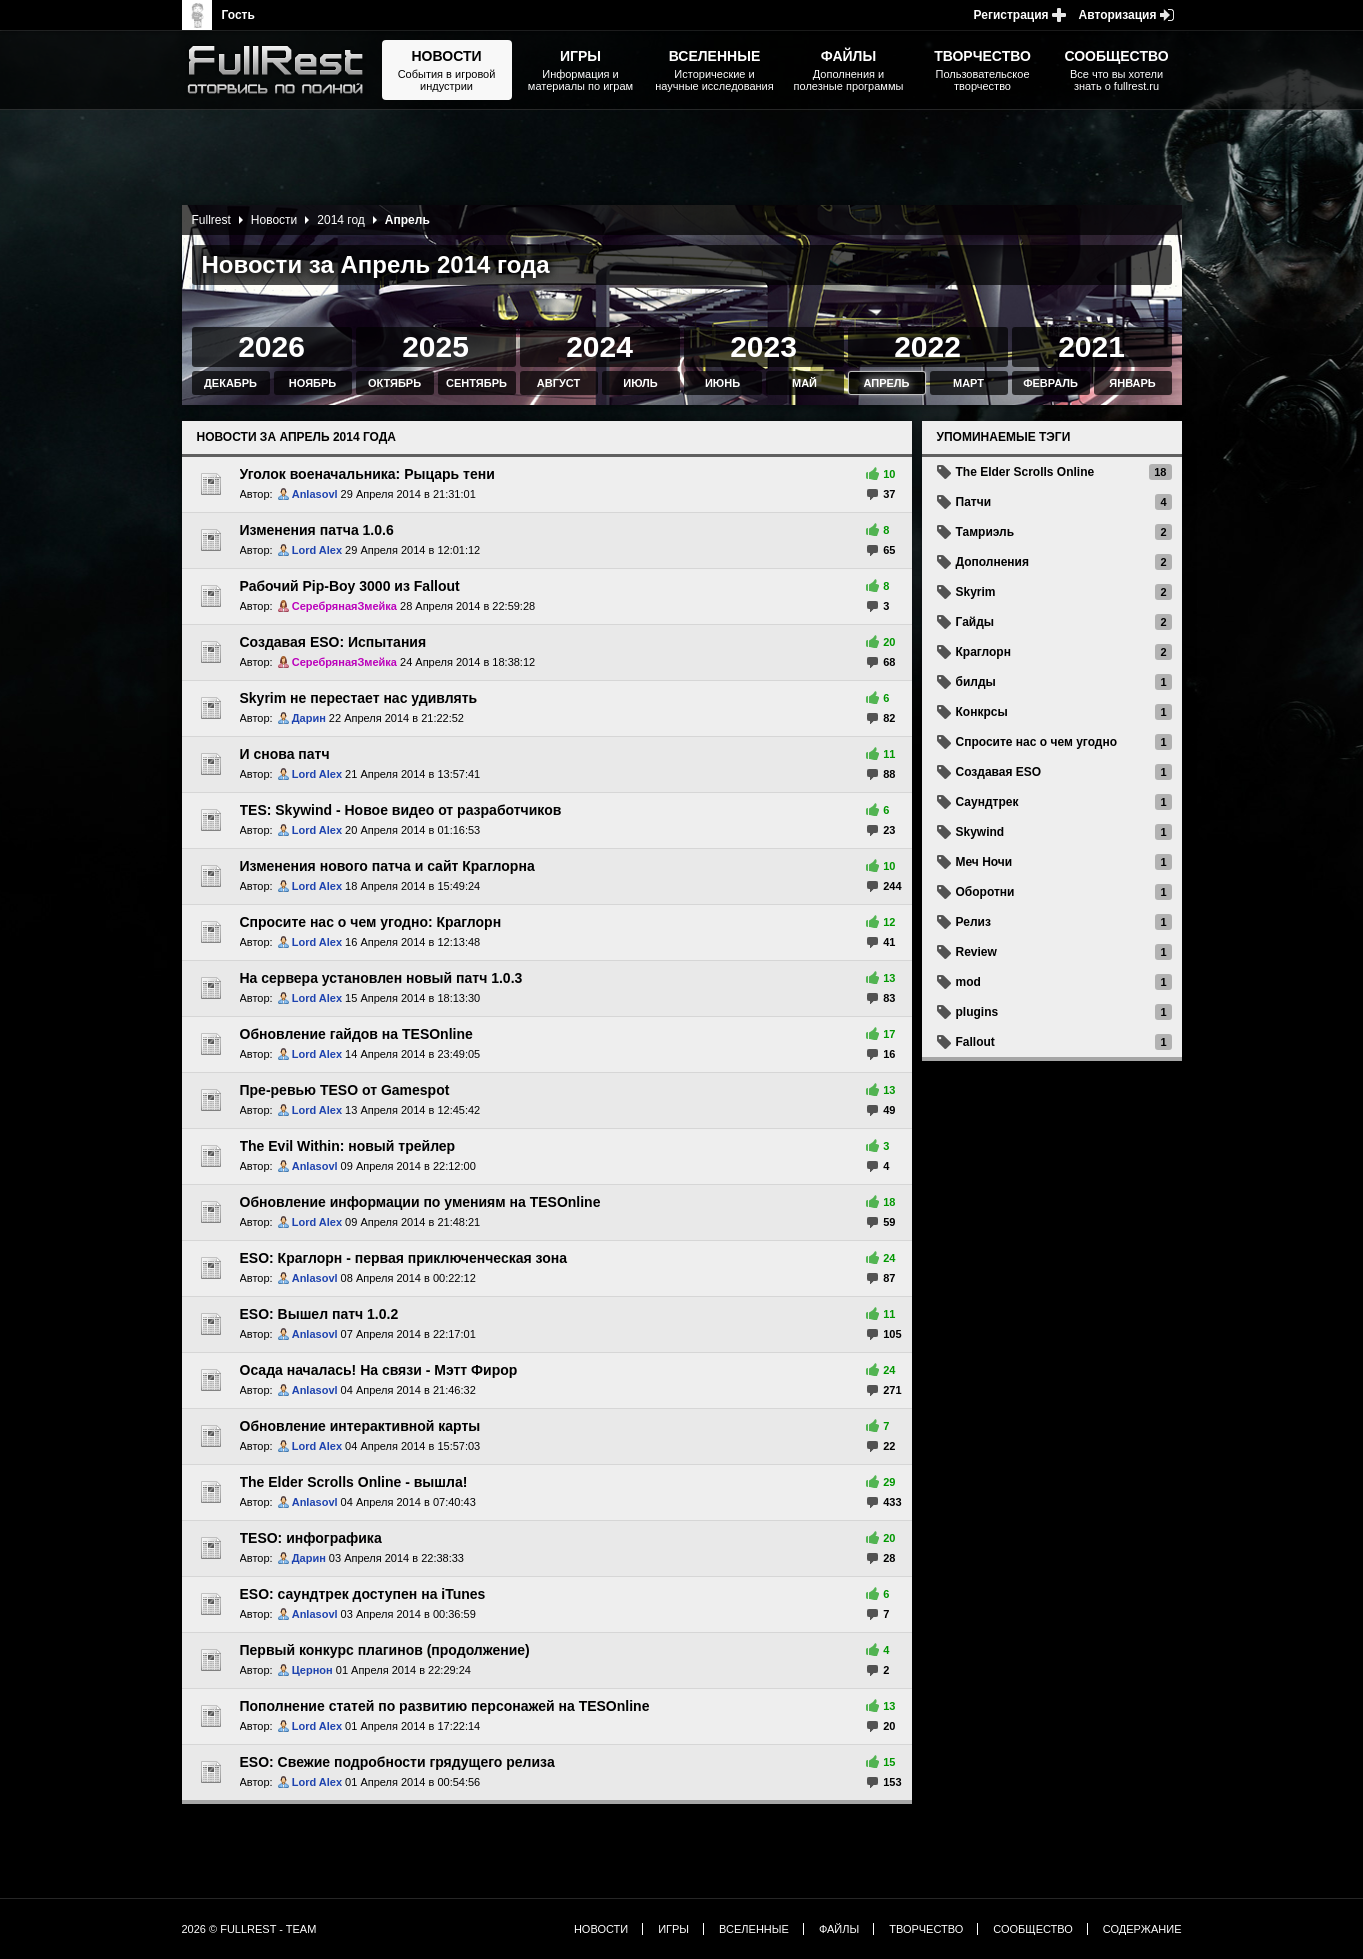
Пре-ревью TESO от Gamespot (345, 1090)
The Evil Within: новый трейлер (348, 1146)
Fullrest (211, 220)
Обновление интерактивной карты (360, 1426)
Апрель (886, 383)
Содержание (1142, 1929)
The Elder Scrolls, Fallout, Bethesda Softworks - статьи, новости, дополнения (282, 70)
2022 (927, 346)
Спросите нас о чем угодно (1037, 742)
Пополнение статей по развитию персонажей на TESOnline (445, 1706)
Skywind (980, 832)
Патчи (974, 502)
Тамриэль (985, 532)
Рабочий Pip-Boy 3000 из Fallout (350, 586)
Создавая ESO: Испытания (333, 642)
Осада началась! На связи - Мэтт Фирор (379, 1370)
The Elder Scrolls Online (1025, 472)
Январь (1132, 383)
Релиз (973, 922)
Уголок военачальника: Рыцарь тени (367, 474)
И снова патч (285, 754)
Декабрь (230, 383)
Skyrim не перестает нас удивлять (359, 698)
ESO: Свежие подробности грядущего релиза (397, 1762)
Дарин (309, 718)
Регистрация (1011, 15)
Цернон (312, 1670)
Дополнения (992, 562)
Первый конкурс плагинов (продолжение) (385, 1650)
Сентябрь (476, 383)
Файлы (839, 1929)
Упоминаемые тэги (1004, 437)
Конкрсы (982, 712)
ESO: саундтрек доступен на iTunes (363, 1594)
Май (804, 383)
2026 (271, 346)
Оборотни (985, 892)
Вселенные (754, 1929)
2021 (1091, 346)
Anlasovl (315, 494)
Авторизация (1118, 15)
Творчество (926, 1929)
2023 (763, 346)
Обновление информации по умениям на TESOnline (420, 1202)
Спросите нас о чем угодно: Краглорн (371, 922)
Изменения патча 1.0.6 (317, 530)
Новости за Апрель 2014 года (296, 437)
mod (968, 982)
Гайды (975, 622)
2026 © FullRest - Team (249, 1929)
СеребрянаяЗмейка (344, 606)
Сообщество (1033, 1929)
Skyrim (976, 592)
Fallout (975, 1042)
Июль (640, 383)
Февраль (1050, 383)
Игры (673, 1929)
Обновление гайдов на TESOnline (356, 1034)
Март (968, 383)
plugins (977, 1012)
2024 (599, 346)
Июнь (722, 383)
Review (976, 952)
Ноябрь (312, 383)
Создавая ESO (999, 772)
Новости (274, 220)
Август (558, 383)
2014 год (341, 220)
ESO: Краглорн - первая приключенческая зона (404, 1258)
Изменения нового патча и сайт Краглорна (387, 866)
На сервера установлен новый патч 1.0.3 (381, 978)
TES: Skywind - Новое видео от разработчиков (401, 810)
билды (976, 682)
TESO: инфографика (311, 1538)
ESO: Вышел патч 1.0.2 (319, 1314)
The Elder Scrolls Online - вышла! (354, 1482)
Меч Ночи (984, 862)
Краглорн (983, 652)
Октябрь (394, 383)
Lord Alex (317, 550)
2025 (435, 346)
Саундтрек (987, 802)
